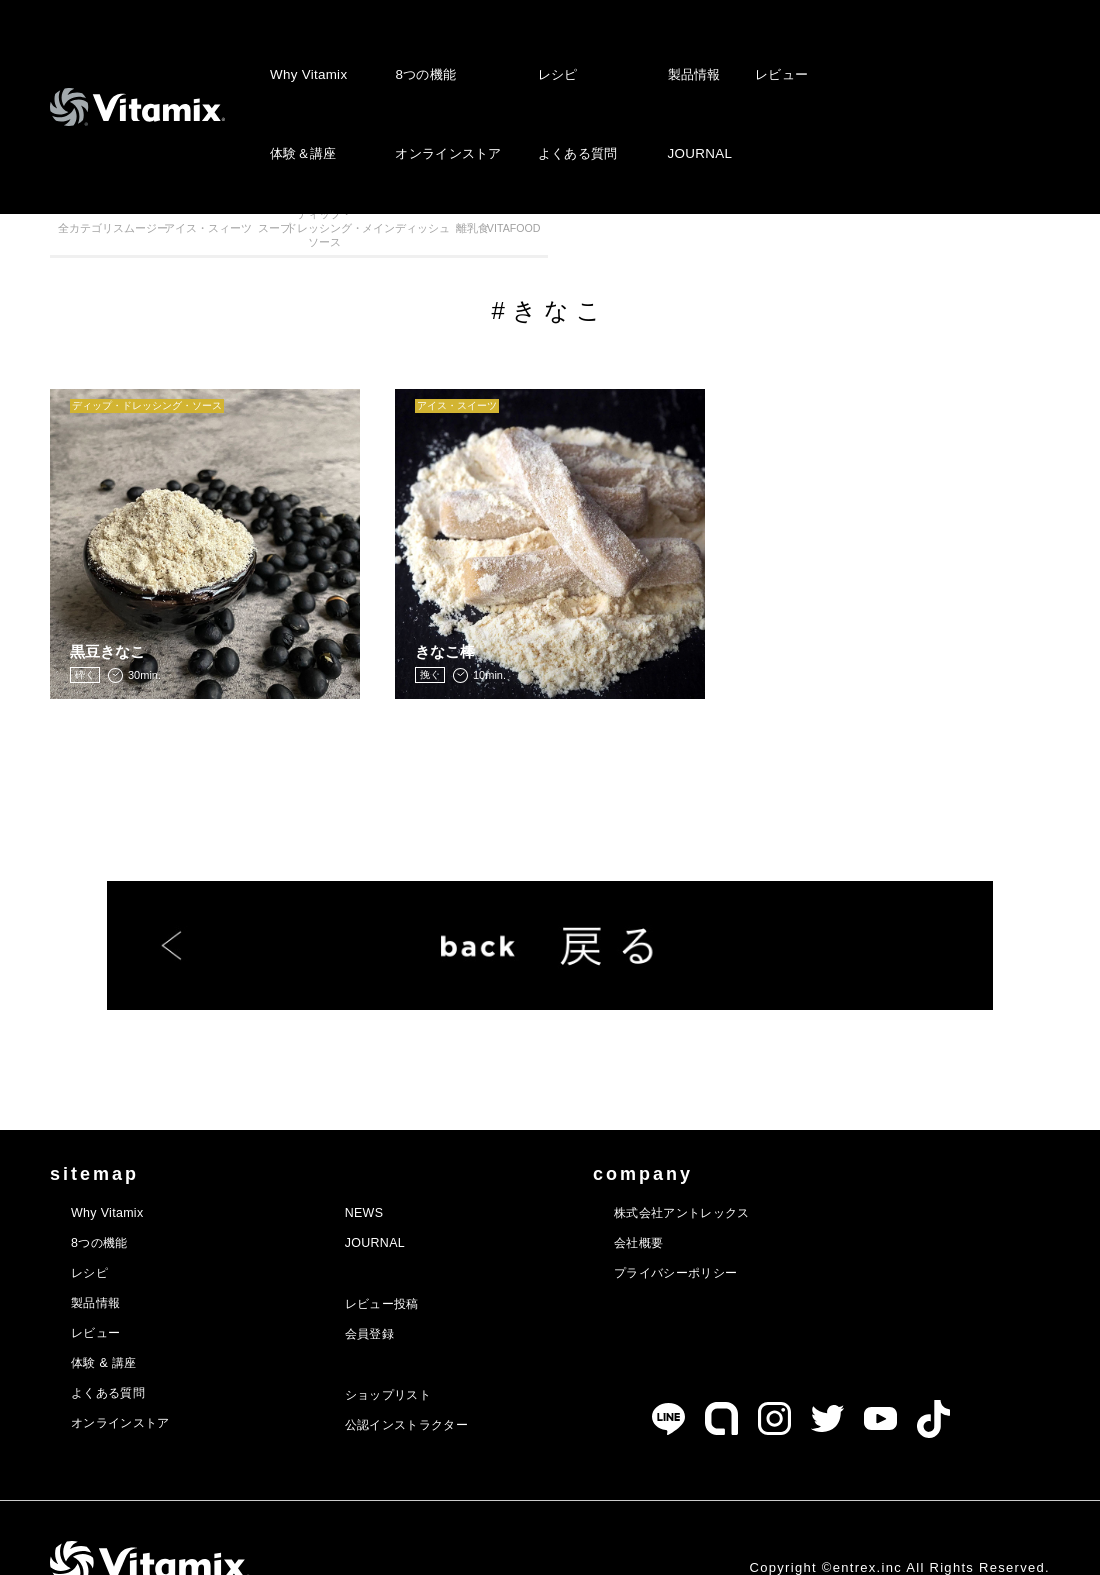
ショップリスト (424, 1354)
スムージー (237, 238)
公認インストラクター (447, 1384)
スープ (487, 238)
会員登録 (401, 1293)
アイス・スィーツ (363, 238)
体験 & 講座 (113, 1322)
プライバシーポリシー (748, 1232)
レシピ (556, 55)
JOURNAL (697, 96)
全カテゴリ (112, 238)
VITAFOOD (987, 238)
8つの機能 (423, 55)
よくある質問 (576, 96)
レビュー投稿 (416, 1263)
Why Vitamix (307, 55)
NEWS (394, 1172)
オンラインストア (446, 96)
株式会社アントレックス (756, 1172)
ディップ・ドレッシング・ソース (612, 238)
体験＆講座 (303, 96)
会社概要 (702, 1202)
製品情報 (692, 55)
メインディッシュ (738, 238)
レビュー (777, 55)
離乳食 (862, 238)
